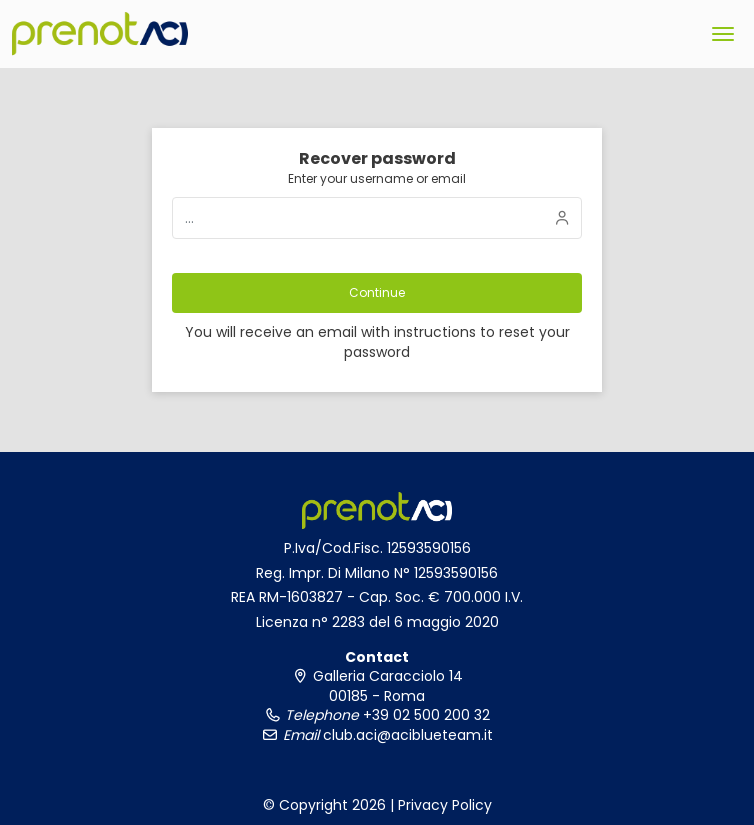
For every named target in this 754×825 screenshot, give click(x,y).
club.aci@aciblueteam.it (406, 735)
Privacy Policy (445, 805)
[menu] (723, 34)
